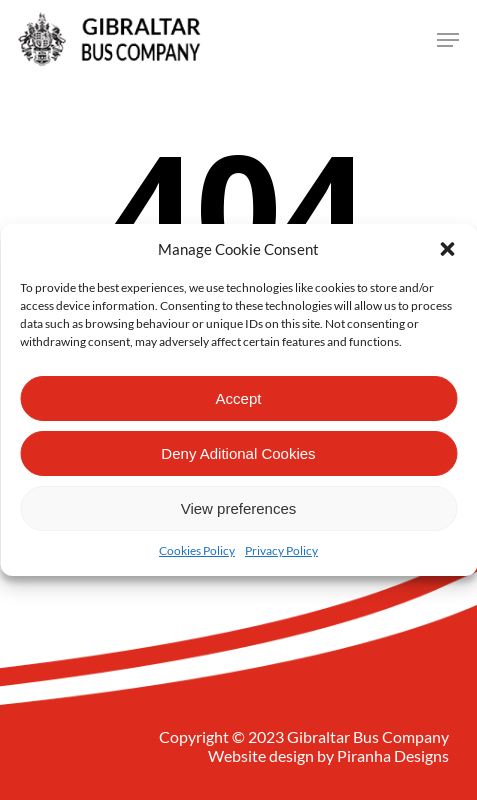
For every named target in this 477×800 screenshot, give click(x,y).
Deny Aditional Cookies (238, 453)
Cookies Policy (197, 550)
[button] (447, 249)
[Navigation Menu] (448, 40)
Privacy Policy (281, 550)
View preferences (239, 508)
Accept (239, 398)
